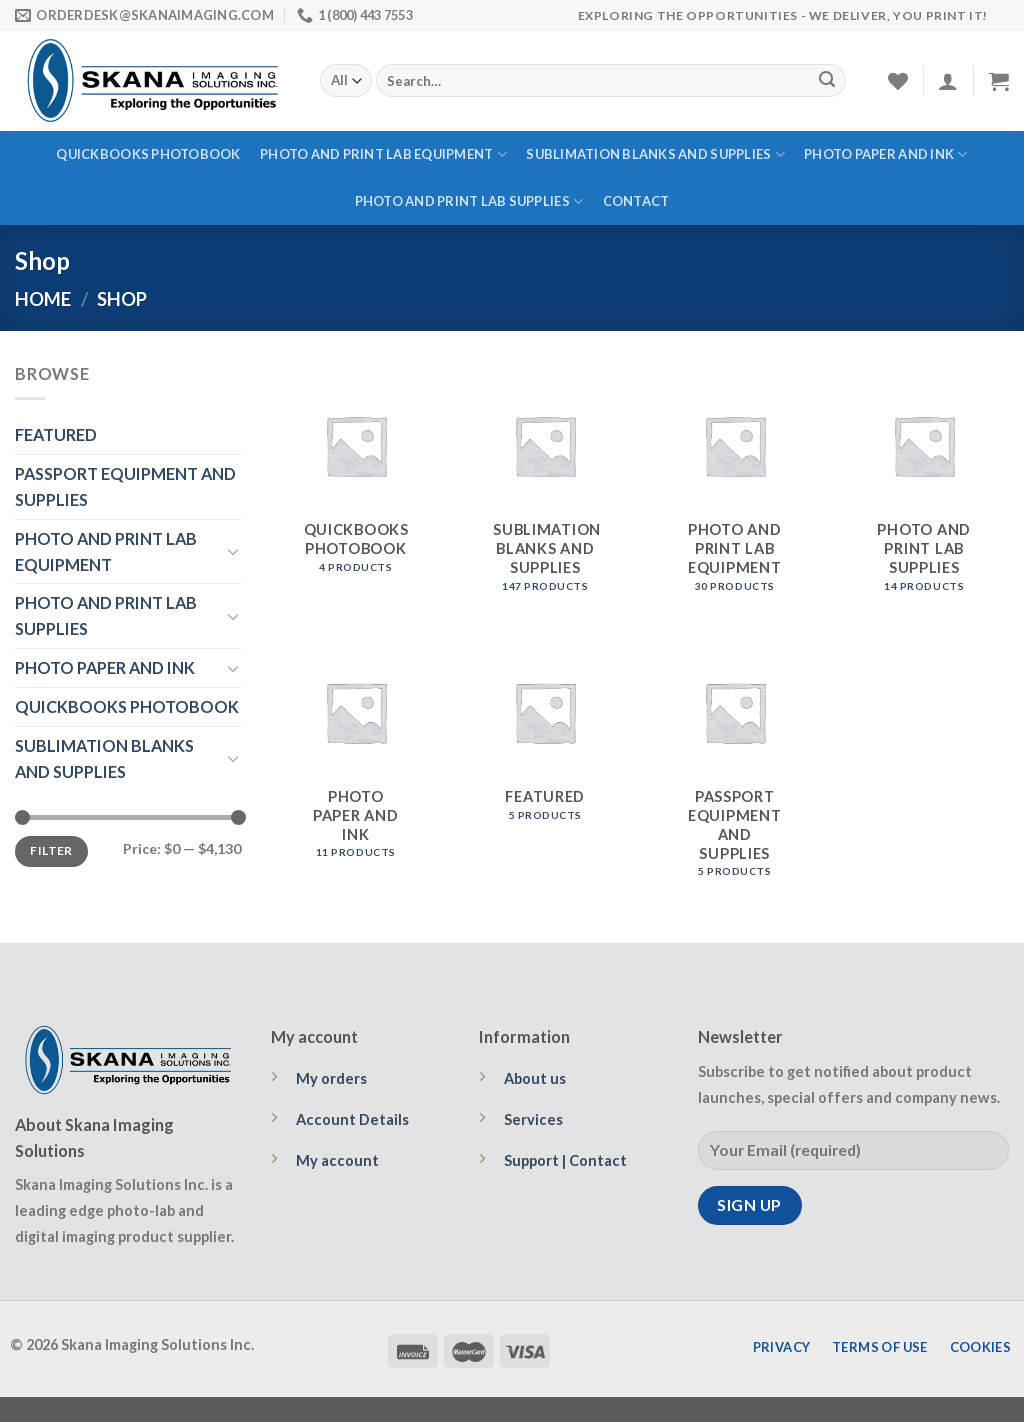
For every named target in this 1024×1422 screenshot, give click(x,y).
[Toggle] (233, 551)
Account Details (352, 1119)
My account (337, 1160)
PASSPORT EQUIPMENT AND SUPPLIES (125, 486)
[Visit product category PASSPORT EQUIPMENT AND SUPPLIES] (735, 760)
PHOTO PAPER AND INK (885, 154)
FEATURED (56, 434)
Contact (636, 201)
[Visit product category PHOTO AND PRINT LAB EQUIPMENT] (735, 484)
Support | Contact (565, 1160)
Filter (51, 850)
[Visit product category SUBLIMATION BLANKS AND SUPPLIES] (545, 484)
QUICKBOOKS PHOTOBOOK (148, 154)
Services (533, 1119)
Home (43, 299)
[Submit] (827, 81)
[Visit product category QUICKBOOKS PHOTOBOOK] (356, 484)
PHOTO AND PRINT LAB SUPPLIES (469, 201)
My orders (331, 1078)
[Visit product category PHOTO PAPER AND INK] (356, 760)
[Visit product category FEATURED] (545, 760)
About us (535, 1078)
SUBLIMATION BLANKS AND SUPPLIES (655, 154)
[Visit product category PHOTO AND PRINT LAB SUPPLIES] (924, 484)
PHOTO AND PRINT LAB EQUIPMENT (383, 154)
